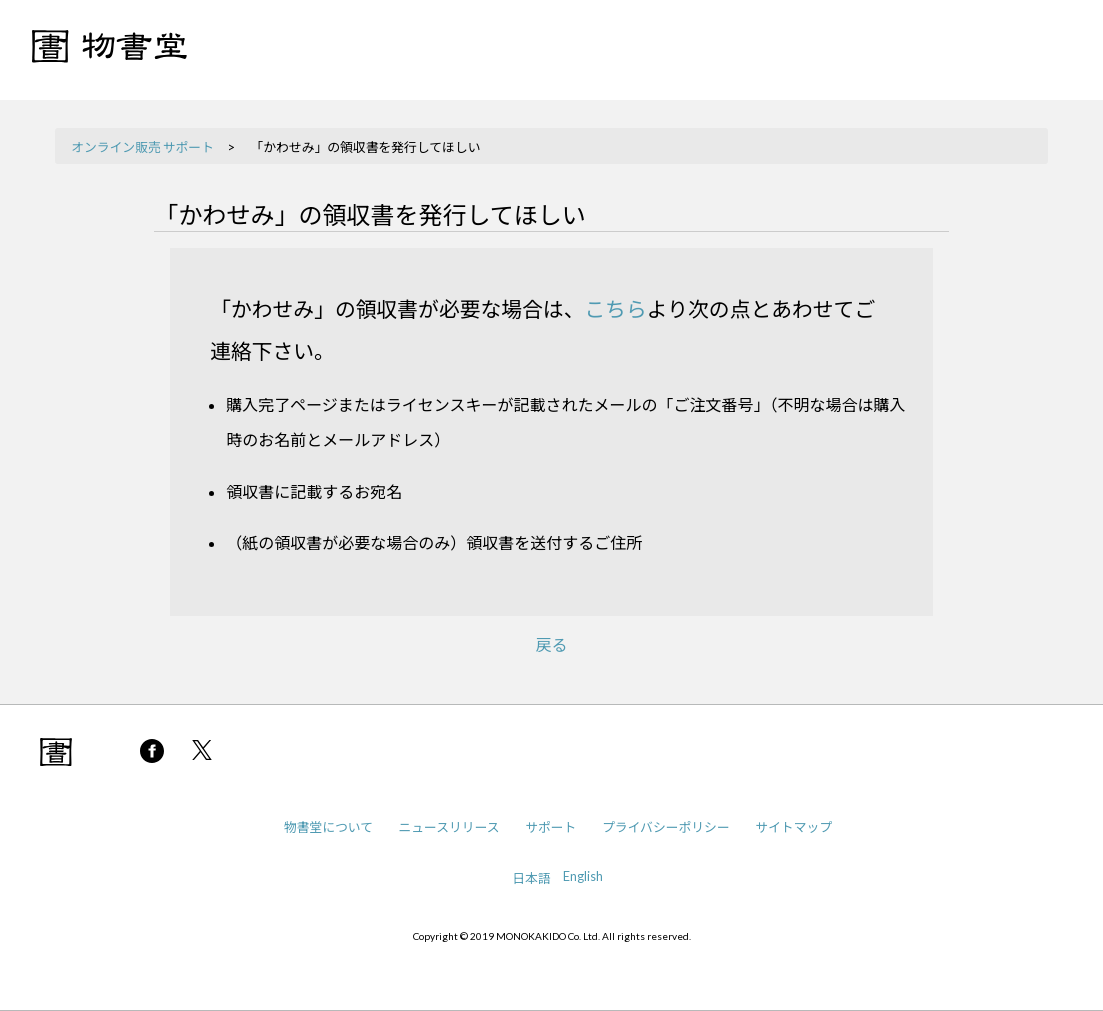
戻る (551, 644)
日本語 (531, 878)
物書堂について (328, 827)
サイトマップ (793, 827)
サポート (550, 827)
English (583, 876)
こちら (615, 308)
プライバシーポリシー (666, 827)
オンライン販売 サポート (142, 147)
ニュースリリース (449, 827)
